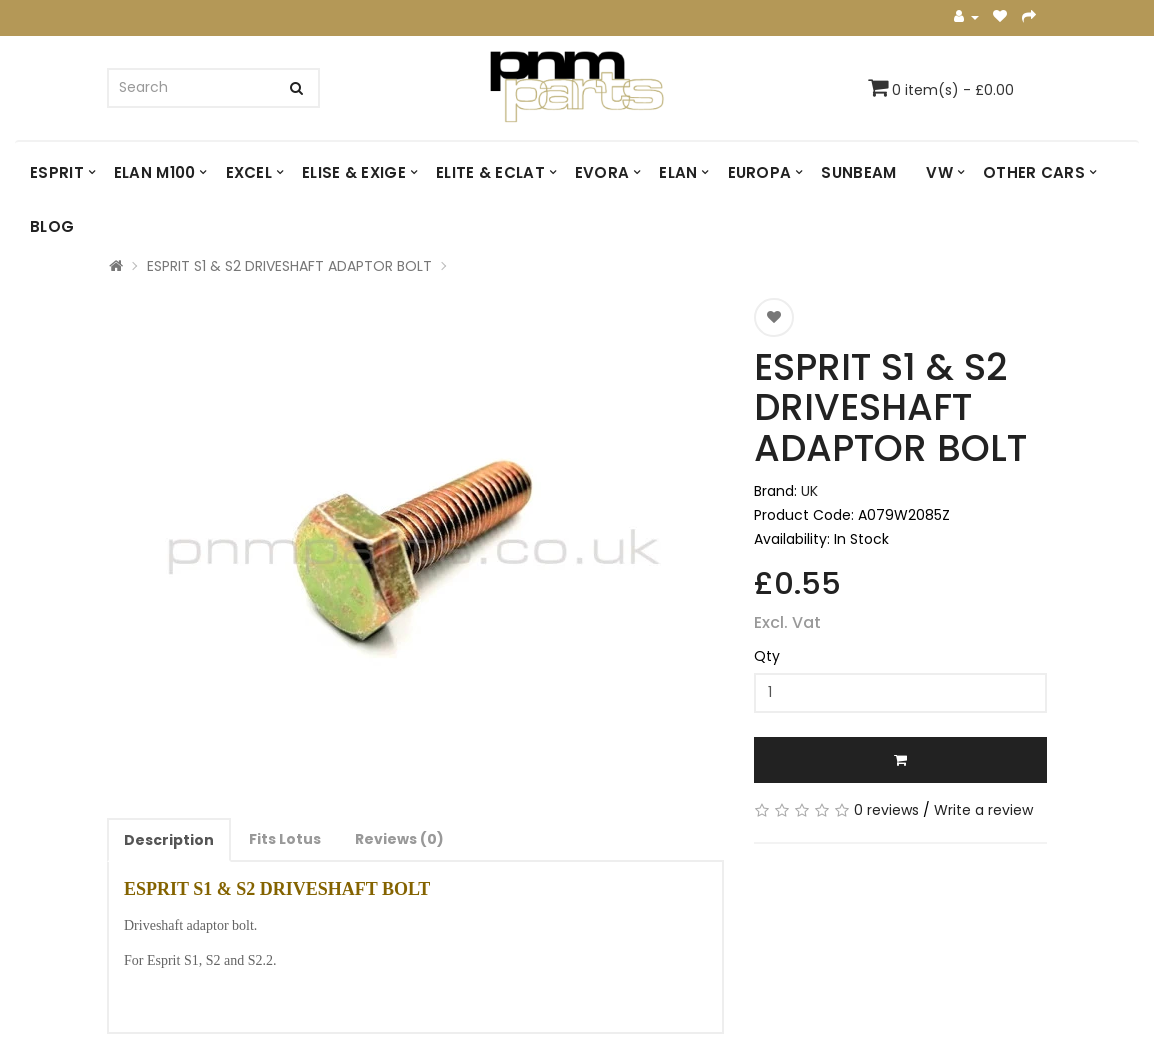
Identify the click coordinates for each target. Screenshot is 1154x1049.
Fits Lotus (285, 839)
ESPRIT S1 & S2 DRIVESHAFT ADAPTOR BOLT (289, 266)
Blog (52, 226)
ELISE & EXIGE (354, 172)
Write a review (983, 810)
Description (169, 840)
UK (809, 491)
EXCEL (249, 172)
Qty (767, 656)
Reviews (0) (399, 839)
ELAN (678, 172)
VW (939, 172)
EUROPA (760, 172)
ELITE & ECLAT (490, 172)
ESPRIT (57, 172)
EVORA (602, 172)
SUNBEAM (858, 172)
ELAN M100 (155, 172)
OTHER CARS (1034, 172)
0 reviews (886, 810)
